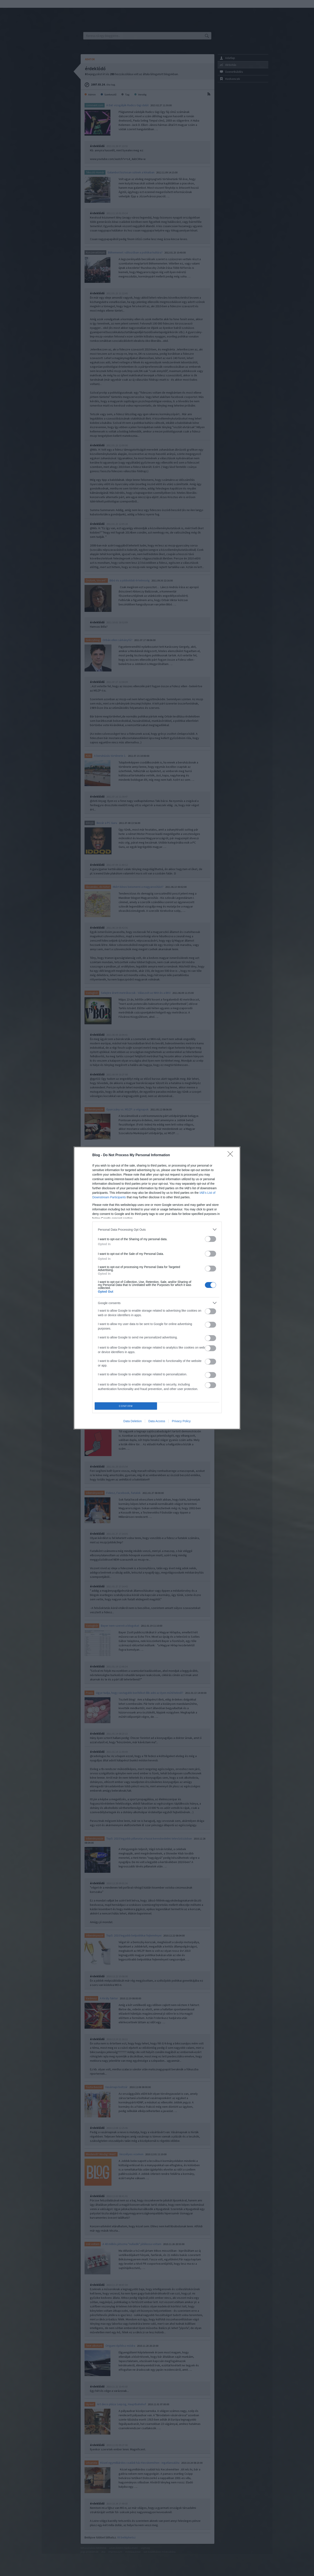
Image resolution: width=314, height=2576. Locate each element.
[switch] (210, 1239)
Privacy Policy (181, 1421)
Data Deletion (132, 1421)
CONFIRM (126, 1406)
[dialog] (157, 1288)
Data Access (156, 1421)
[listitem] (157, 1229)
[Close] (232, 1155)
